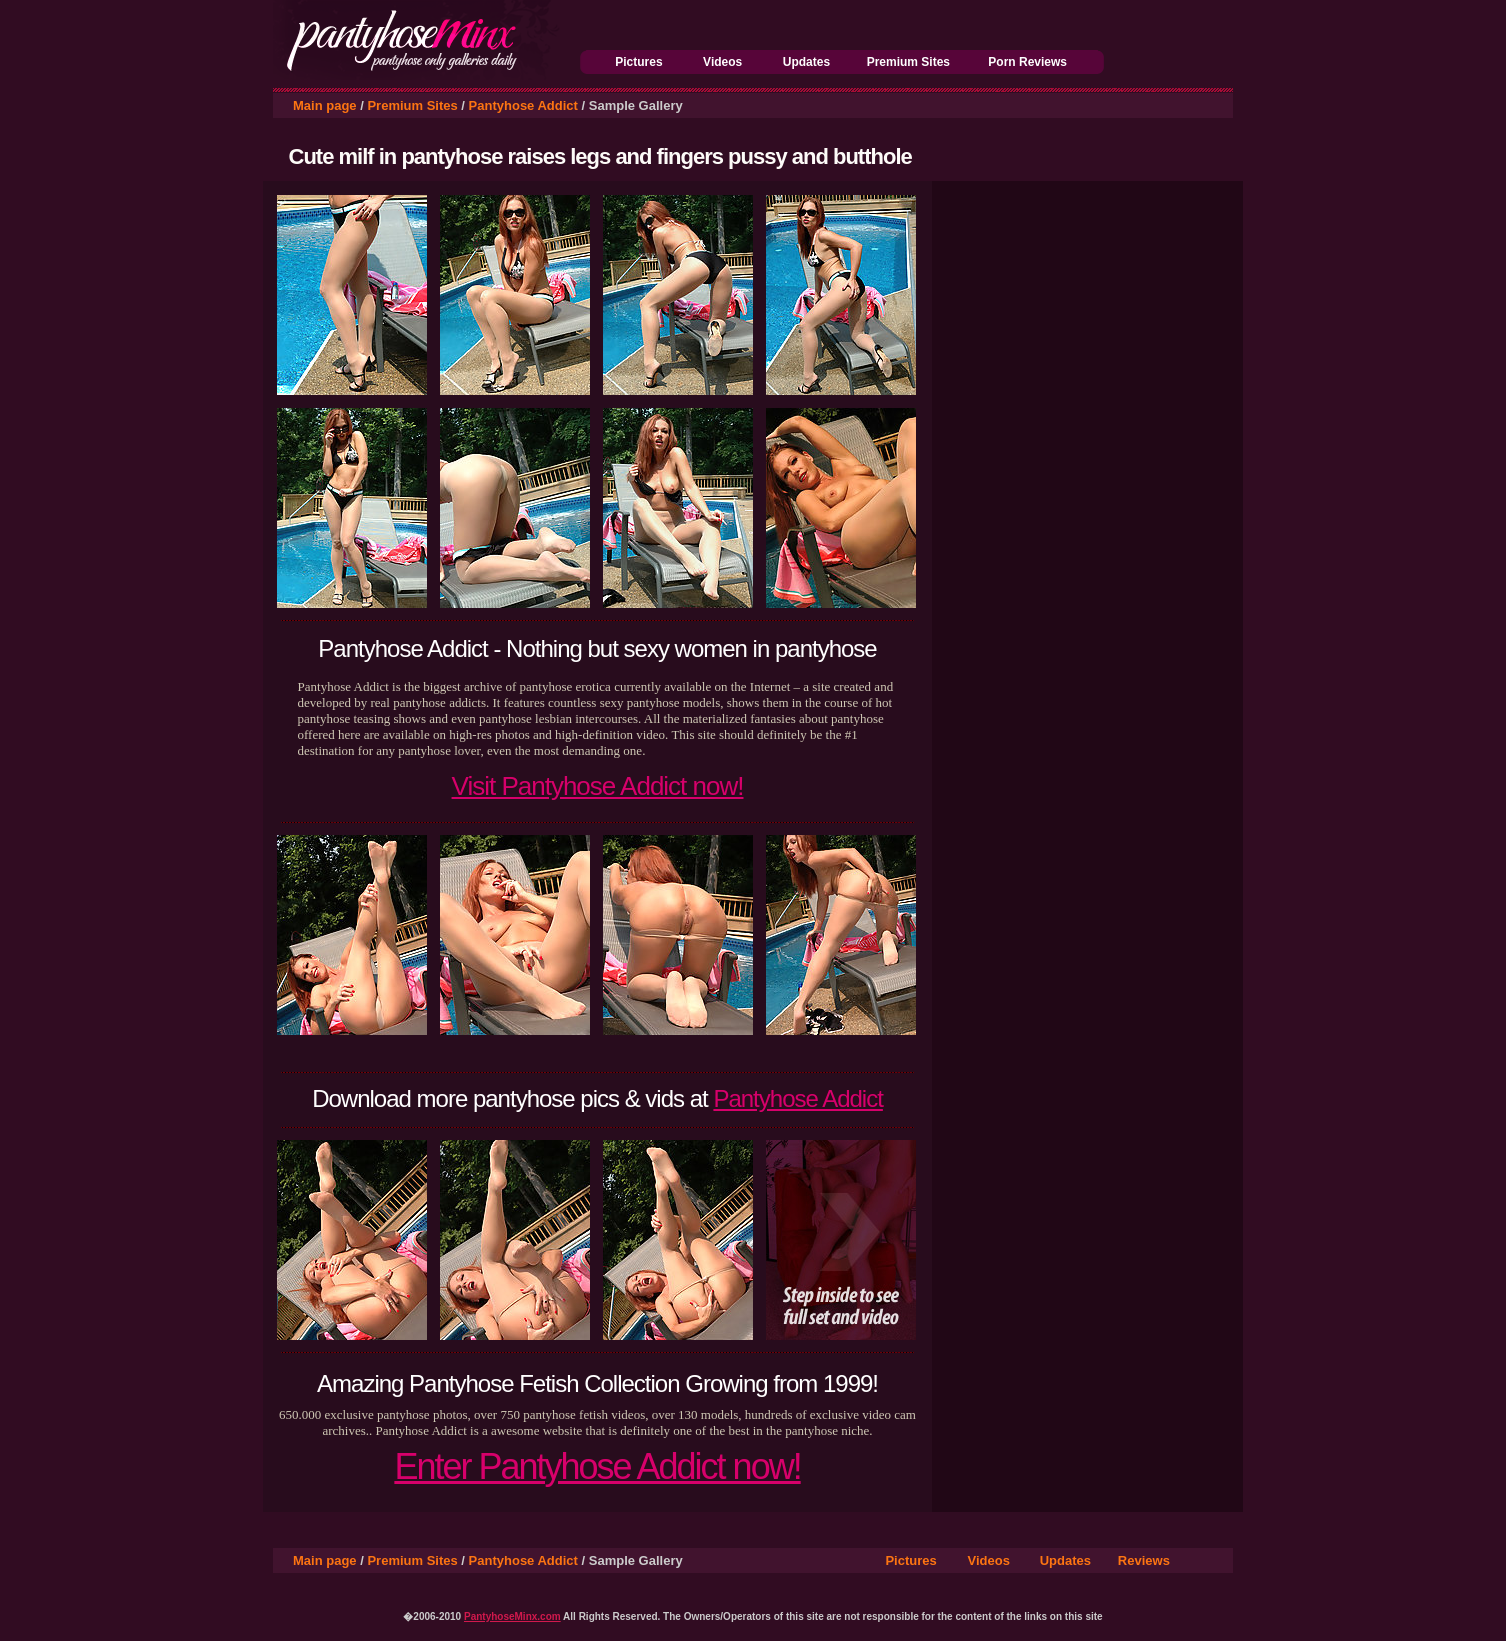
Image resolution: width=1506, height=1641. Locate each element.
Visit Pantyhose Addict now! (598, 786)
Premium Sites (908, 62)
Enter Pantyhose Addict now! (597, 1466)
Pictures (638, 62)
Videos (722, 62)
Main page (325, 105)
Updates (806, 62)
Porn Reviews (1027, 62)
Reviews (1144, 1560)
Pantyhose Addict (523, 105)
